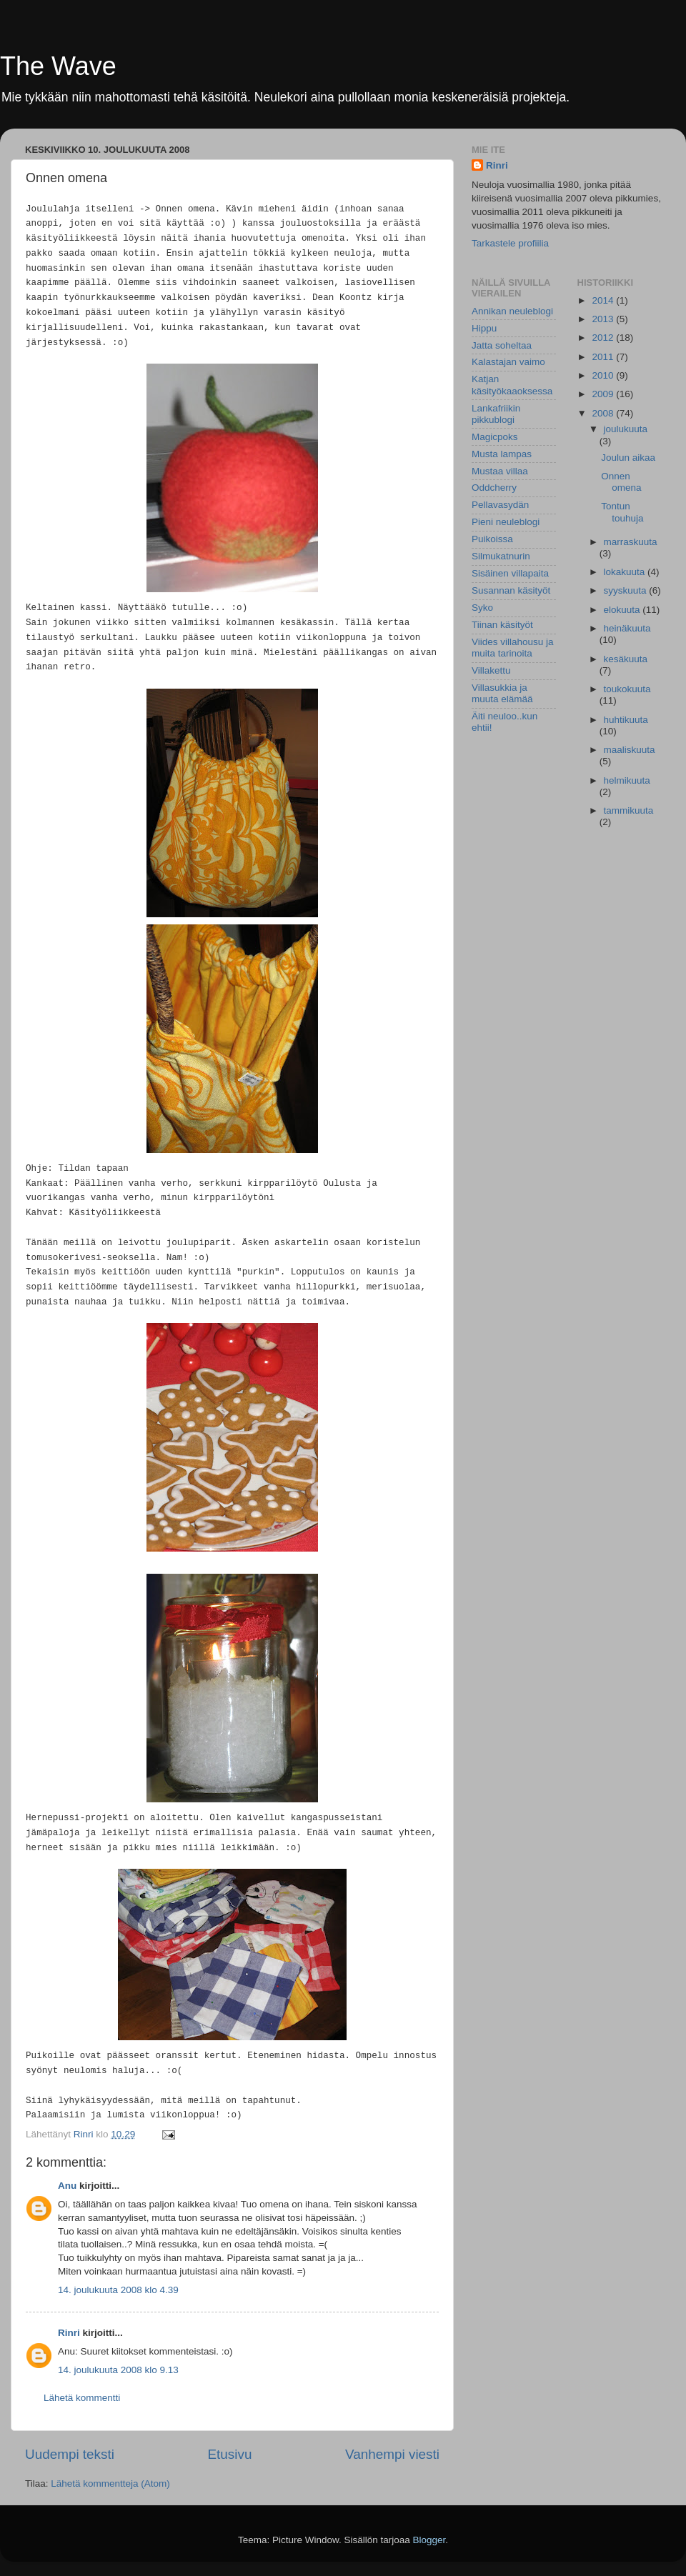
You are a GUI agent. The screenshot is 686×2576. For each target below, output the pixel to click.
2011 (604, 356)
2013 (604, 319)
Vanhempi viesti (392, 2454)
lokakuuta (626, 571)
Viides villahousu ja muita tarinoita (513, 647)
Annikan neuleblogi (512, 311)
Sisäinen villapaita (510, 573)
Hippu (484, 328)
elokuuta (623, 609)
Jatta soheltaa (502, 345)
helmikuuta (627, 780)
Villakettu (491, 670)
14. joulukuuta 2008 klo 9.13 (118, 2370)
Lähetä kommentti (82, 2397)
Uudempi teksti (69, 2454)
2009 (604, 394)
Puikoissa (492, 539)
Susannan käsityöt (511, 590)
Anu (67, 2185)
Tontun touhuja (622, 512)
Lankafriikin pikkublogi (496, 414)
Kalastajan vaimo (508, 361)
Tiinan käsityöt (502, 624)
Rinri (69, 2332)
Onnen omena (621, 482)
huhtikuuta (626, 719)
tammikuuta (629, 810)
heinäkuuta (627, 628)
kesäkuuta (626, 659)
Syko (482, 607)
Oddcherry (494, 487)
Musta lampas (502, 454)
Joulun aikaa (628, 457)
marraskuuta (630, 541)
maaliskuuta (629, 749)
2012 (604, 337)
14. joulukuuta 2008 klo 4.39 (118, 2290)
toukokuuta (627, 689)
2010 (604, 375)
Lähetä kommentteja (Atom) (110, 2483)
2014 (604, 300)
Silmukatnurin (501, 556)
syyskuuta (627, 590)
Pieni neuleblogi (506, 521)
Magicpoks (495, 436)
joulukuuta (626, 429)
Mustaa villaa (500, 471)
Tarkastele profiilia (510, 243)
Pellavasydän (500, 504)
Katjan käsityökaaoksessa (512, 385)
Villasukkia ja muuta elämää (502, 693)
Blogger (429, 2540)
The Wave (58, 66)
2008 (604, 413)
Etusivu (230, 2454)
